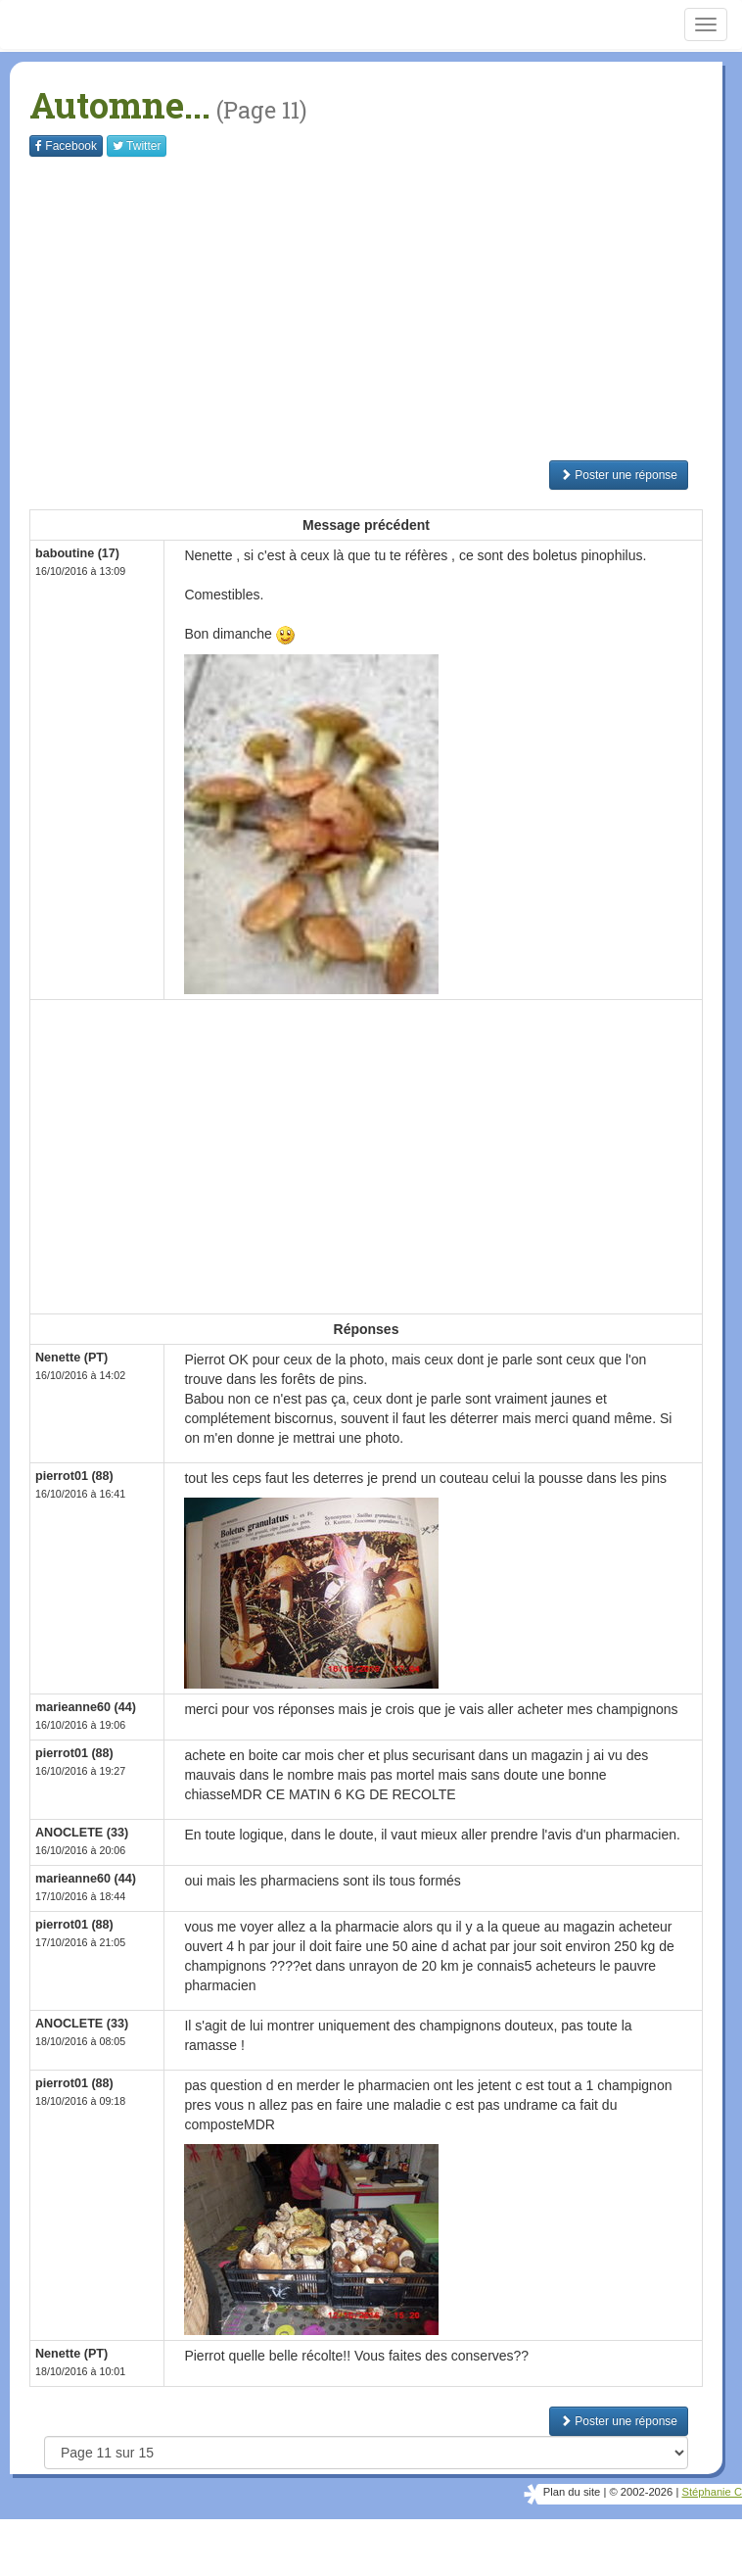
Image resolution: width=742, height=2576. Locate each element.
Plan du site (571, 2492)
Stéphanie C (711, 2492)
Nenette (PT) (71, 1357)
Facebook (66, 146)
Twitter (137, 146)
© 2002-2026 (640, 2492)
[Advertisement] (385, 308)
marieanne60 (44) (85, 1707)
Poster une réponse (618, 475)
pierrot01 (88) (74, 1476)
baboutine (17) (77, 553)
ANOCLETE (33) (81, 1832)
